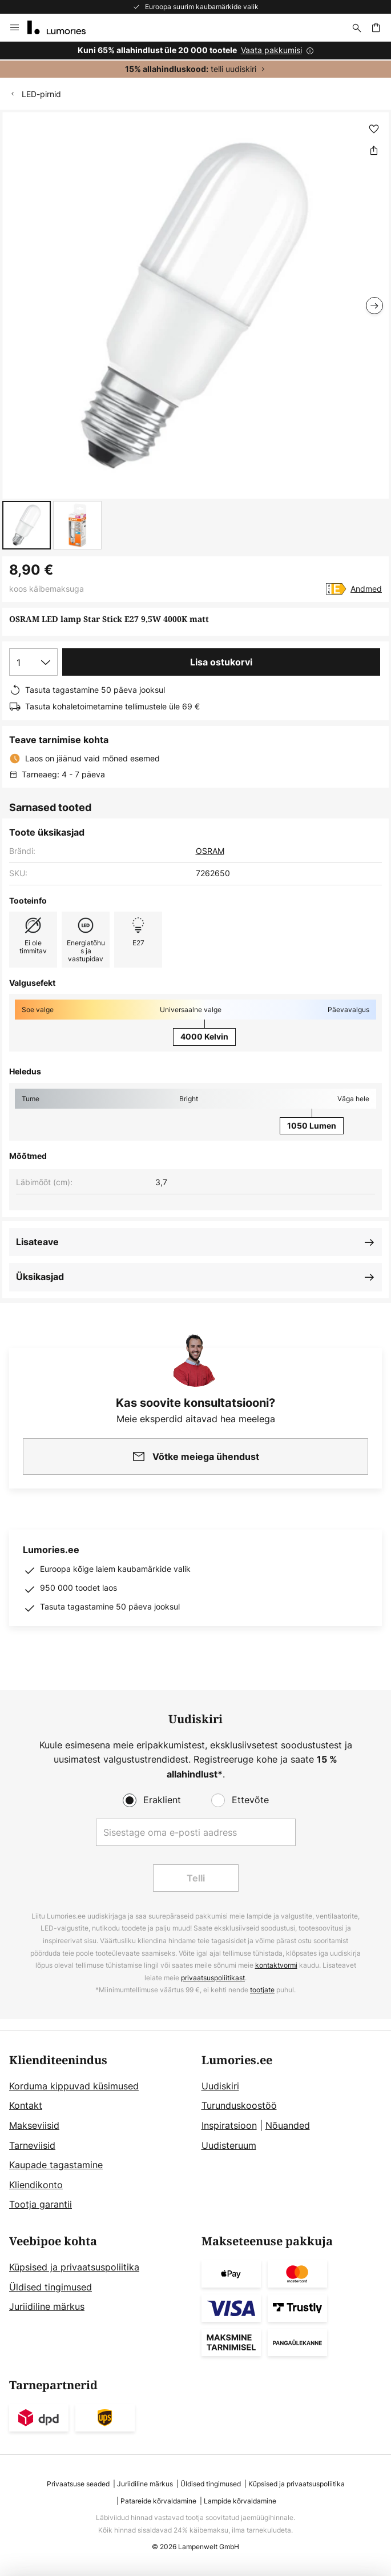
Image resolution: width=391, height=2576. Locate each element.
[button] (26, 525)
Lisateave (37, 1241)
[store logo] (63, 27)
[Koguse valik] (33, 662)
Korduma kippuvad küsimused (74, 2086)
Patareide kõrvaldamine (158, 2501)
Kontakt (25, 2105)
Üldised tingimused (50, 2287)
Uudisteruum (228, 2145)
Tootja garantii (40, 2204)
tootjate (262, 1990)
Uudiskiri (220, 2086)
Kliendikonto (36, 2184)
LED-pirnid (41, 94)
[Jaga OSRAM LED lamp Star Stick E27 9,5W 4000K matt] (373, 150)
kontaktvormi (276, 1965)
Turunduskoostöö (239, 2105)
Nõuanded (287, 2125)
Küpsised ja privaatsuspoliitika (74, 2267)
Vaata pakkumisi (271, 50)
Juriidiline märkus (46, 2306)
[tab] (99, 2133)
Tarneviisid (32, 2145)
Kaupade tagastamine (56, 2164)
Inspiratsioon (229, 2125)
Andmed (366, 588)
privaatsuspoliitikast (213, 1978)
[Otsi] (357, 27)
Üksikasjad (40, 1276)
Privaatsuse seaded (78, 2484)
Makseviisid (34, 2125)
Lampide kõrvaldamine (240, 2501)
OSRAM (210, 850)
